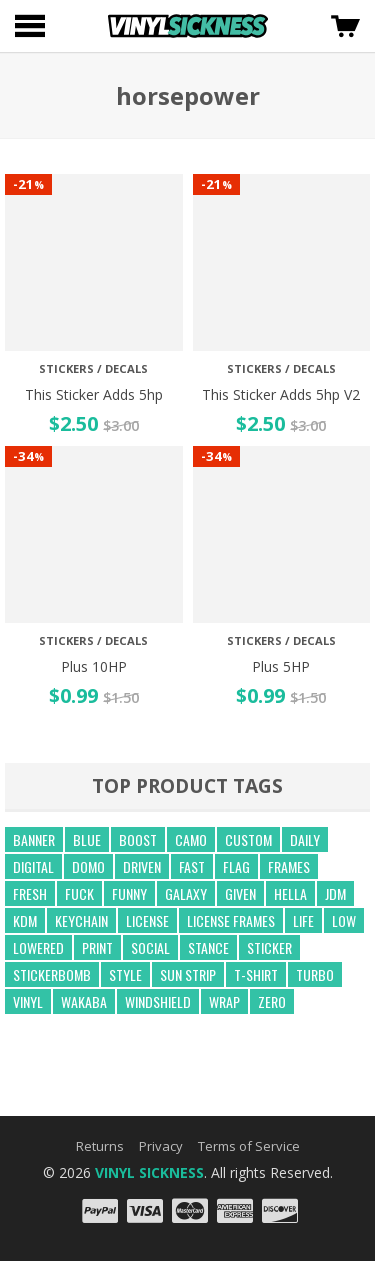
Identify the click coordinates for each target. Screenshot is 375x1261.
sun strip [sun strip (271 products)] (188, 974)
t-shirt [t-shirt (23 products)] (256, 974)
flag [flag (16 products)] (236, 866)
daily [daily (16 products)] (305, 839)
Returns (100, 1146)
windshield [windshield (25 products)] (158, 1001)
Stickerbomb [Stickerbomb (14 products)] (52, 974)
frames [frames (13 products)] (289, 866)
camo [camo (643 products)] (191, 839)
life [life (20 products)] (303, 920)
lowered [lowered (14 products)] (38, 947)
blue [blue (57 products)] (87, 839)
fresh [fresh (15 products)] (30, 893)
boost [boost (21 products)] (138, 839)
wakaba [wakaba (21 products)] (84, 1001)
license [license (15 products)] (147, 920)
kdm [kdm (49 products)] (25, 920)
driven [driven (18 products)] (142, 866)
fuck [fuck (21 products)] (79, 893)
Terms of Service (249, 1146)
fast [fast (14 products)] (192, 866)
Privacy (161, 1146)
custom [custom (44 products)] (248, 839)
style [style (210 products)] (125, 974)
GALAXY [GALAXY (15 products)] (186, 893)
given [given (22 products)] (240, 893)
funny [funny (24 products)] (129, 893)
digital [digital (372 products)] (33, 866)
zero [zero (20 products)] (272, 1001)
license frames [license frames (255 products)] (231, 920)
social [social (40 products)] (150, 947)
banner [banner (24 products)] (34, 839)
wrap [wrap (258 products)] (224, 1001)
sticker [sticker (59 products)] (269, 947)
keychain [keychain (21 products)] (81, 920)
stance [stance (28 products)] (208, 947)
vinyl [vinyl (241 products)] (28, 1001)
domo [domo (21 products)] (88, 866)
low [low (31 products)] (344, 920)
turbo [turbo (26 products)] (315, 974)
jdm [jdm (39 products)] (335, 893)
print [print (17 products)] (97, 947)
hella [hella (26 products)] (290, 893)
